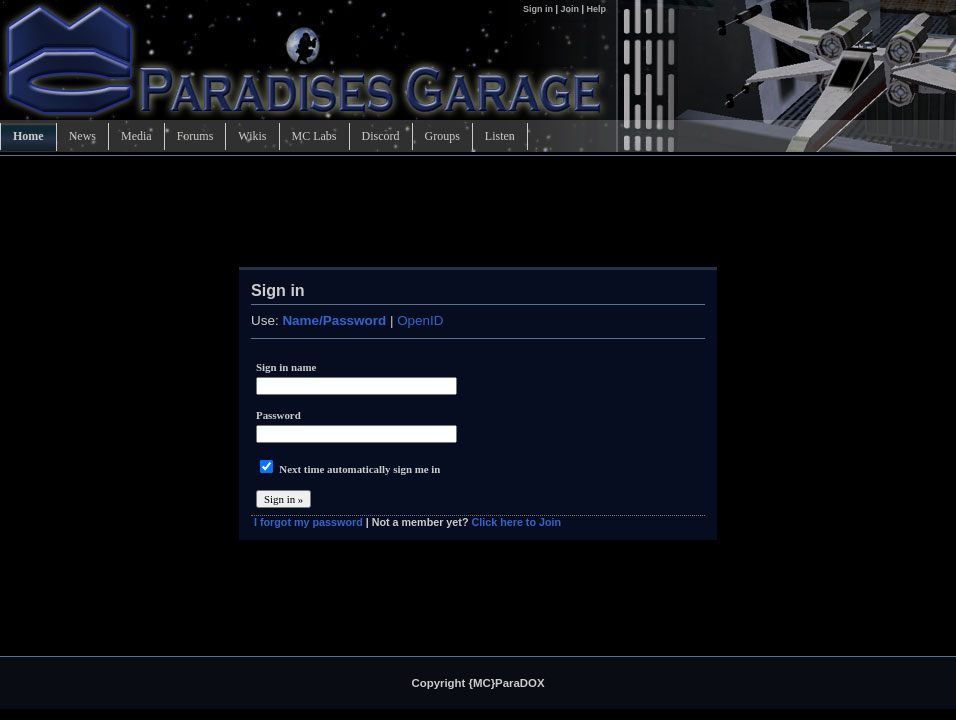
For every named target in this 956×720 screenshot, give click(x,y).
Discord (381, 136)
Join (569, 9)
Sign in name (286, 367)
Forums (195, 136)
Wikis (252, 136)
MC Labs (314, 136)
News (82, 136)
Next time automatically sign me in (359, 469)
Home (28, 136)
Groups (442, 136)
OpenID (420, 320)
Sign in (539, 9)
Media (136, 136)
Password (278, 415)
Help (596, 9)
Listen (500, 136)
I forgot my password (308, 522)
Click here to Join (516, 522)
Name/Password (334, 320)
